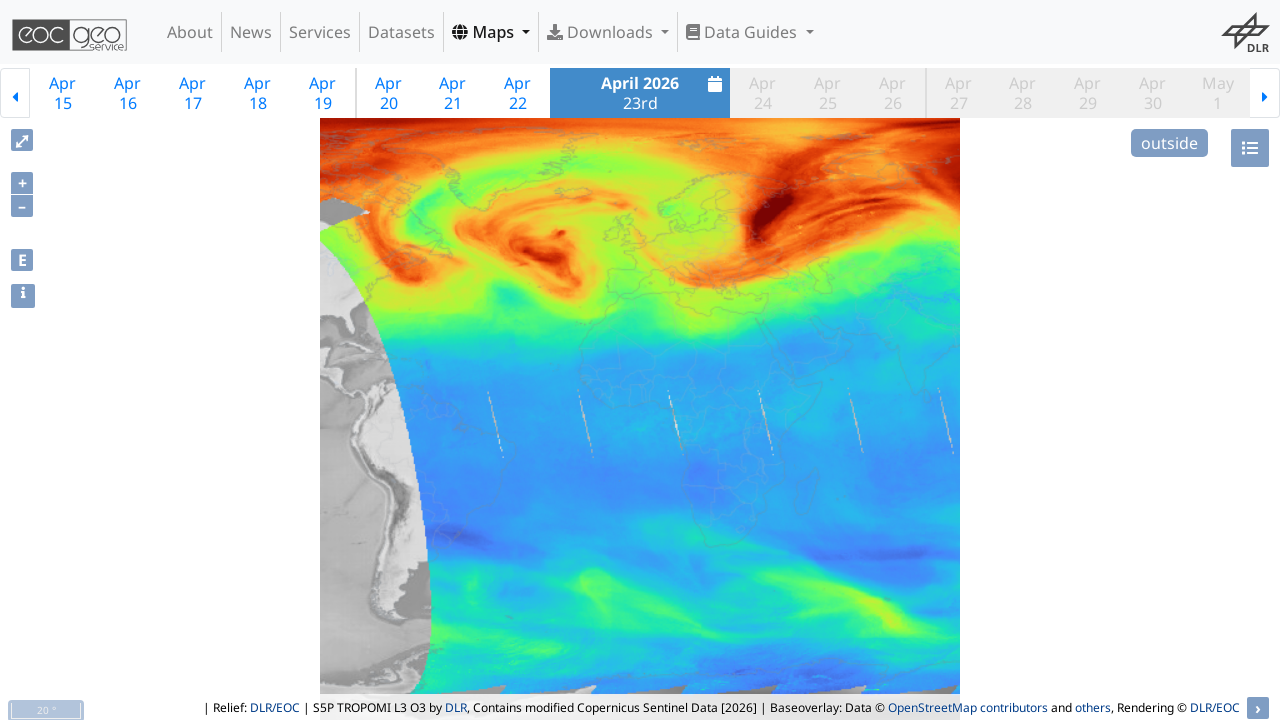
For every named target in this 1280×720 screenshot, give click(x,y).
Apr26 (892, 93)
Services (320, 32)
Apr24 (762, 93)
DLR (456, 707)
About (190, 32)
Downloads (602, 32)
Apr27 (958, 93)
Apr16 (127, 93)
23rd (664, 93)
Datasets (401, 32)
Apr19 (322, 93)
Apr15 (62, 93)
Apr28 (1022, 93)
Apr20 (388, 93)
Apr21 (452, 93)
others (1093, 707)
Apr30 (1152, 93)
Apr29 (1087, 93)
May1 (1218, 93)
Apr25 (827, 93)
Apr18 (257, 93)
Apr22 (517, 93)
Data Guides (743, 32)
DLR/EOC (275, 707)
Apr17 (192, 93)
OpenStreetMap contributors (968, 707)
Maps (485, 32)
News (251, 32)
